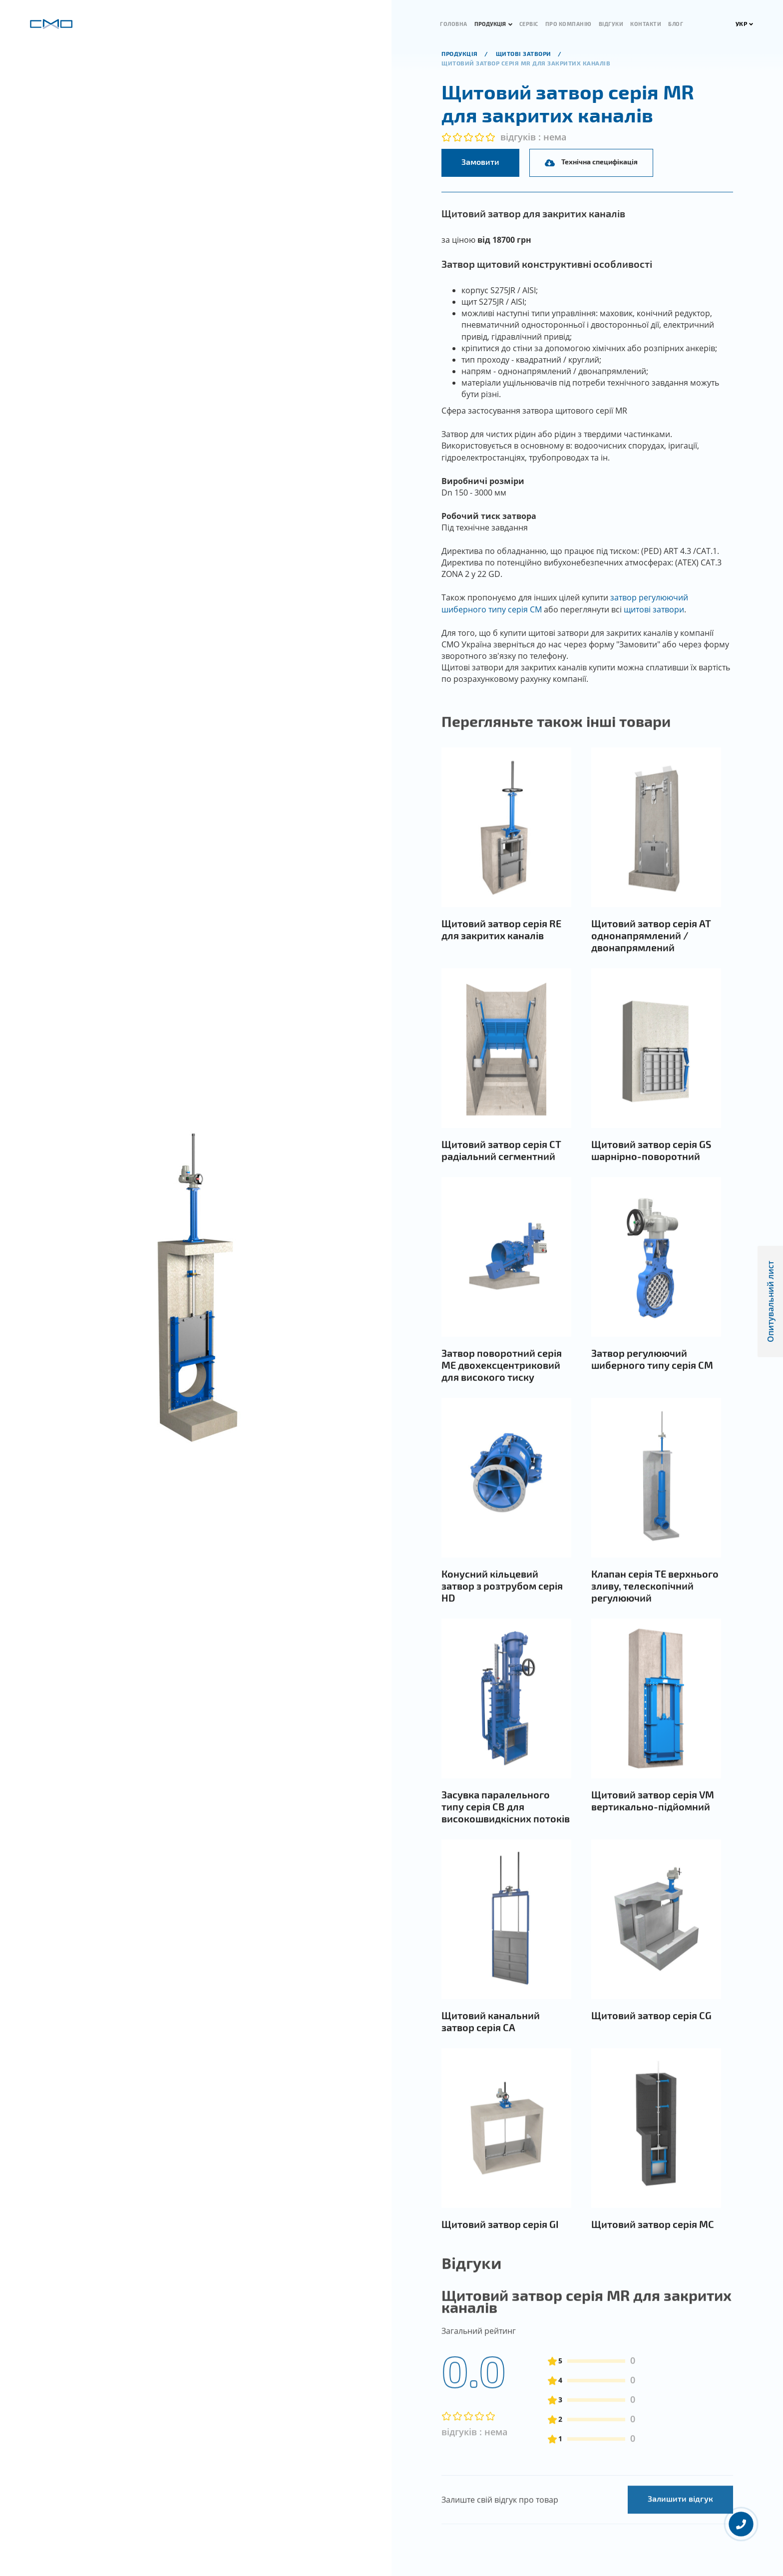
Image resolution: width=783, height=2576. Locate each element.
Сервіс (528, 23)
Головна (453, 23)
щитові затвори (654, 609)
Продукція (490, 23)
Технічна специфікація (591, 161)
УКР (745, 23)
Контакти (645, 23)
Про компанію (568, 23)
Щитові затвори (524, 53)
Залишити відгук (680, 2535)
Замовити (480, 161)
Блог (675, 23)
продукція (460, 53)
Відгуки (611, 23)
